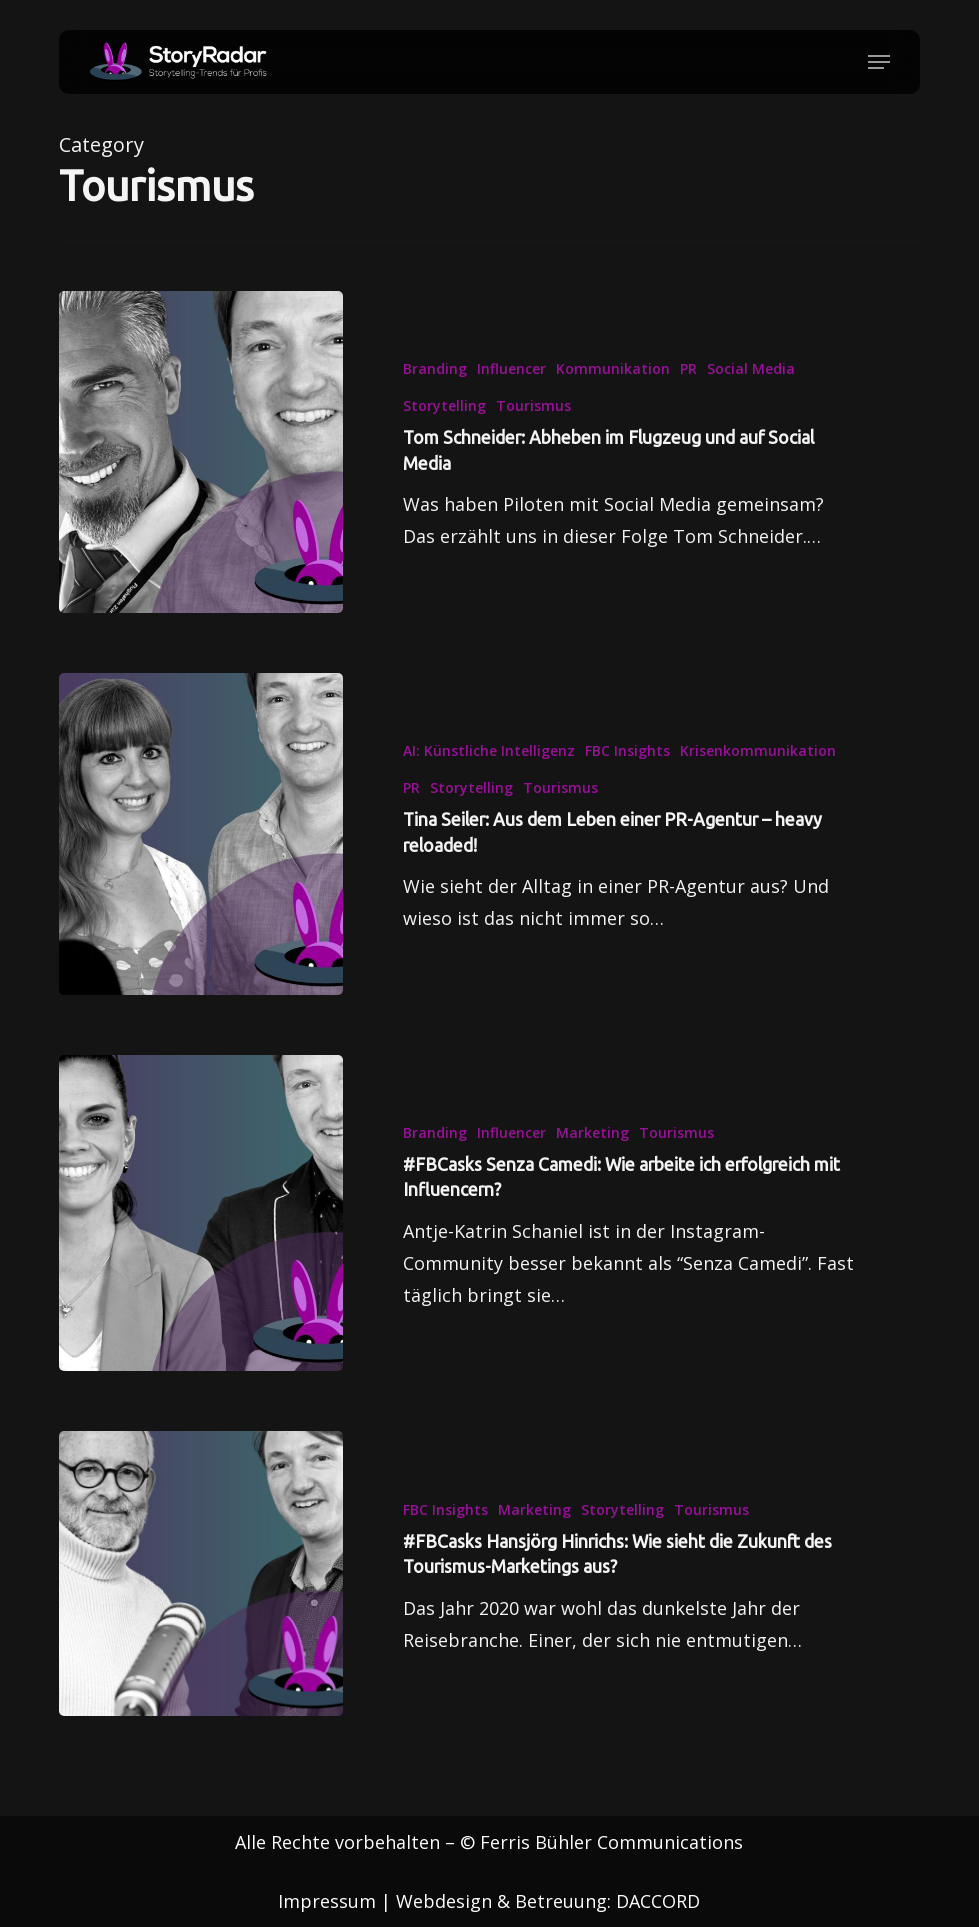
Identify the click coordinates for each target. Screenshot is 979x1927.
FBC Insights (627, 750)
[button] (879, 62)
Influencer (511, 368)
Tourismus (533, 405)
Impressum (327, 1901)
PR (688, 368)
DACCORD (658, 1901)
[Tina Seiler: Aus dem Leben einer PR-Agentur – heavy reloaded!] (201, 834)
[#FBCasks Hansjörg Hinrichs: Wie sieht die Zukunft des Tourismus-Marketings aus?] (201, 1587)
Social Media (751, 368)
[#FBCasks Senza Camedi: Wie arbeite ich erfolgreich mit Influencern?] (201, 1226)
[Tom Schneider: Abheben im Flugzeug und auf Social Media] (201, 452)
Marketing (592, 1146)
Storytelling (444, 405)
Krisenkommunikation (758, 750)
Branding (435, 368)
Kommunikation (613, 368)
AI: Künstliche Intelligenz (489, 750)
